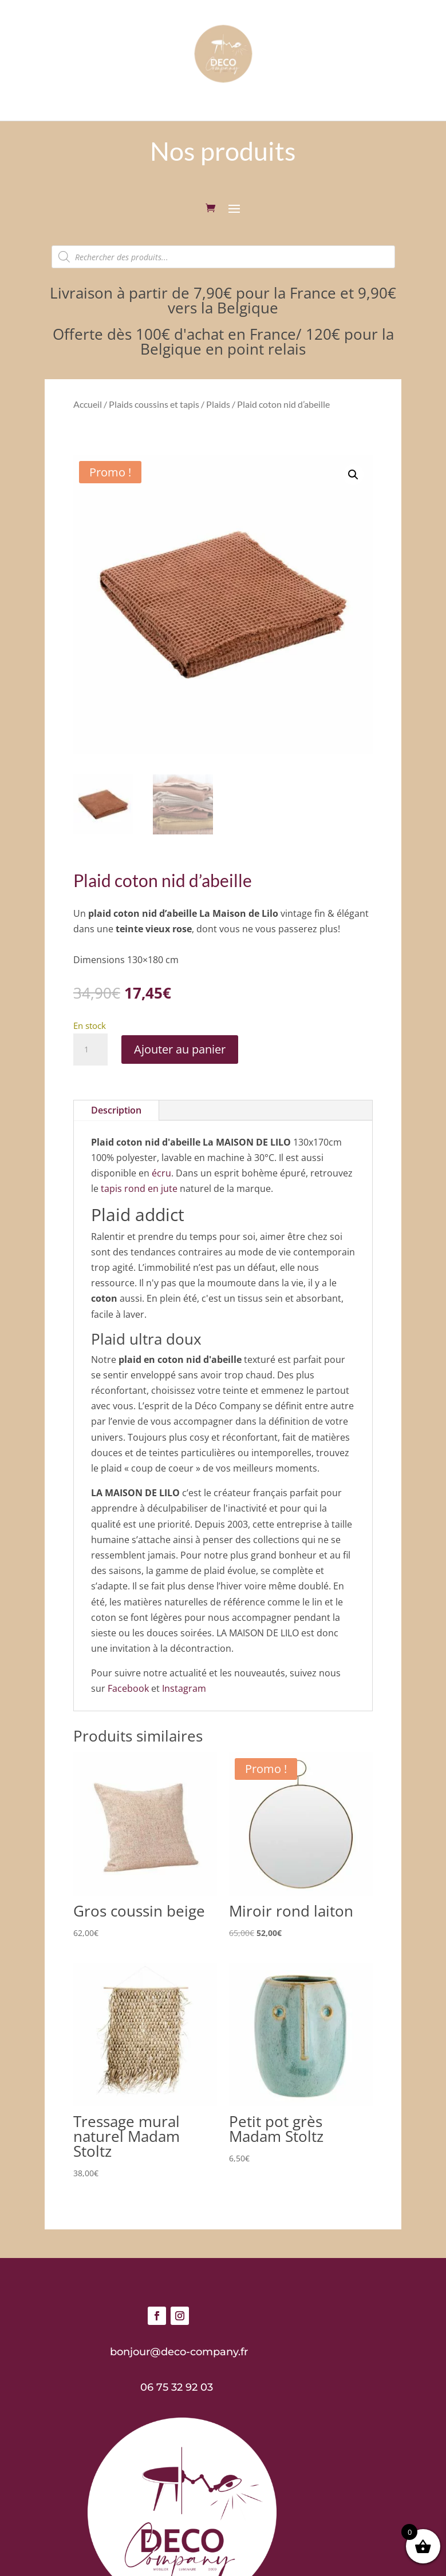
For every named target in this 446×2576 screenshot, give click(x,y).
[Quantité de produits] (90, 1049)
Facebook (128, 1688)
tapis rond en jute (139, 1188)
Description (116, 1110)
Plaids (218, 404)
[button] (353, 474)
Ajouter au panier (180, 1049)
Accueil (87, 404)
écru (161, 1173)
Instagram (184, 1688)
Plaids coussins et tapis (154, 404)
